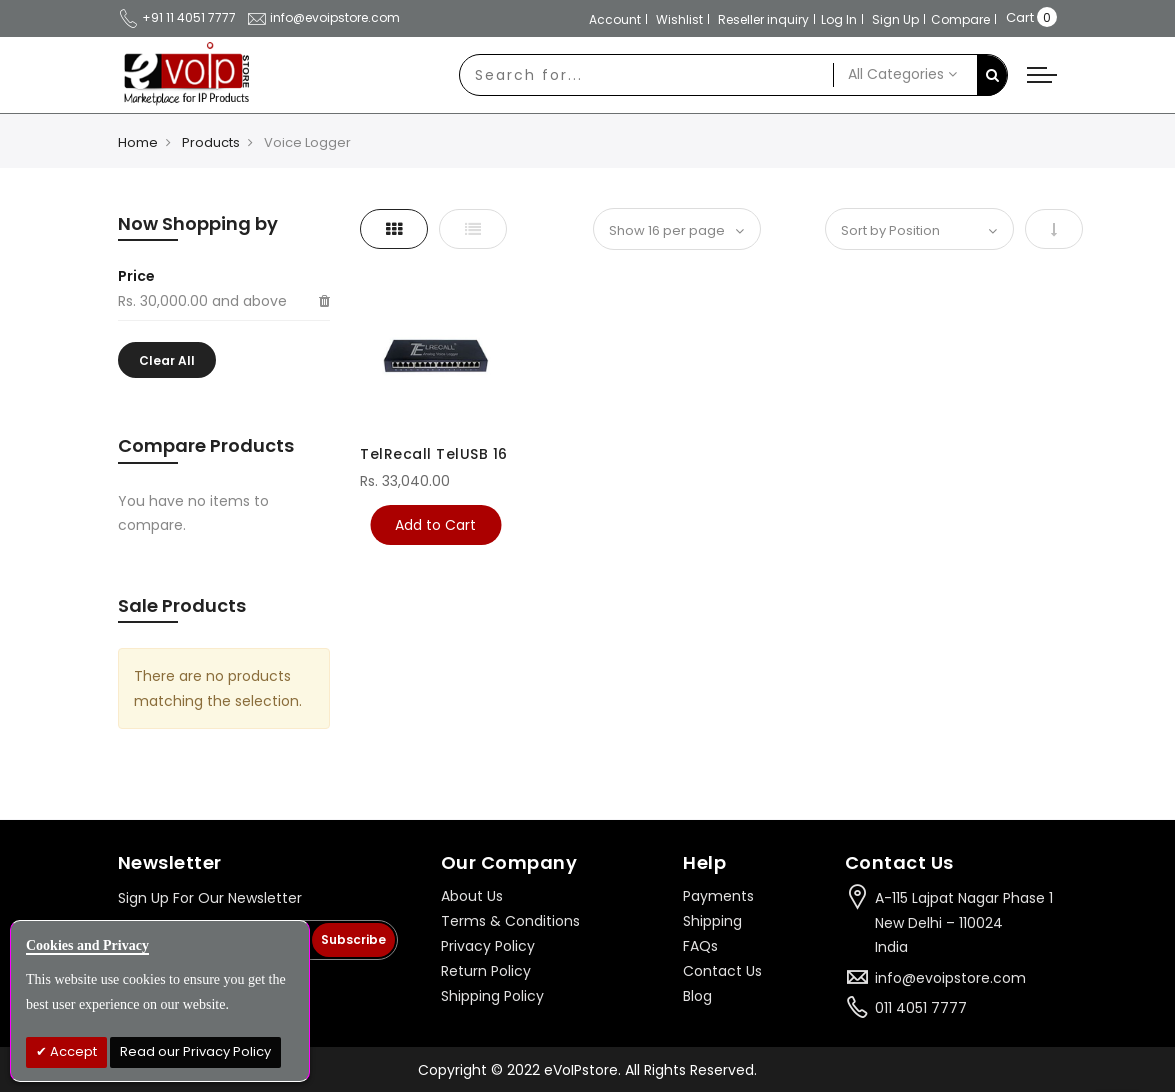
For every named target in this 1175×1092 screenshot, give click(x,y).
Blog (697, 996)
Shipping (712, 921)
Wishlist (679, 19)
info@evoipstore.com (323, 17)
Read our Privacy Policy (195, 1051)
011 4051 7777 (921, 1008)
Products (211, 142)
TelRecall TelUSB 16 (434, 454)
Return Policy (486, 971)
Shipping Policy (492, 996)
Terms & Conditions (510, 921)
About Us (472, 896)
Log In (839, 19)
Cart (1020, 17)
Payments (718, 896)
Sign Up (895, 19)
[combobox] (646, 75)
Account (615, 19)
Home (138, 142)
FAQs (700, 946)
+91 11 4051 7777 (177, 17)
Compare (960, 19)
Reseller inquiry (763, 19)
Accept (72, 1051)
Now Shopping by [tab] (198, 223)
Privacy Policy (488, 946)
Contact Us (722, 971)
